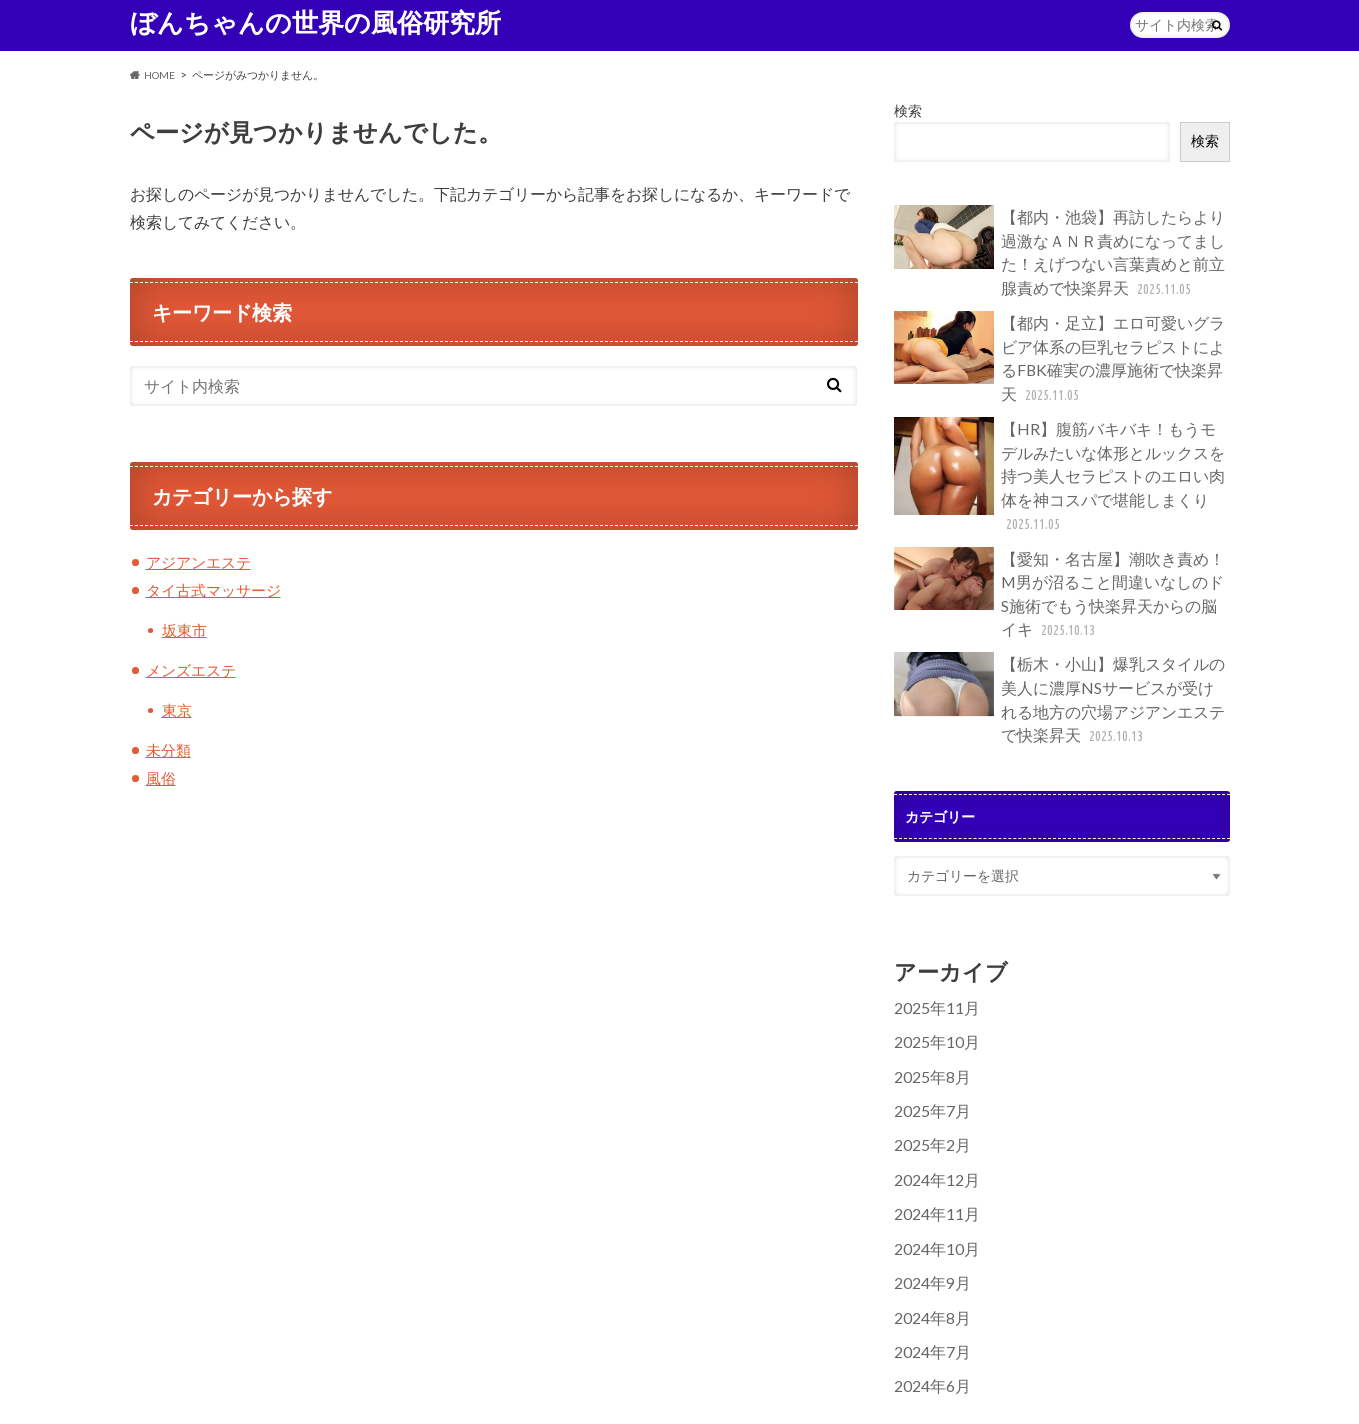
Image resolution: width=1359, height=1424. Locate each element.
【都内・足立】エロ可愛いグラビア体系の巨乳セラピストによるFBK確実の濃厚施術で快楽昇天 (1059, 339)
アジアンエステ (202, 562)
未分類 (170, 749)
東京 (178, 709)
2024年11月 (932, 1147)
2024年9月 (928, 1211)
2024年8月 (928, 1244)
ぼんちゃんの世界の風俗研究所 (315, 22)
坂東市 (186, 629)
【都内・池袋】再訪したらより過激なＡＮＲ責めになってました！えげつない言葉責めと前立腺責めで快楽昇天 (1059, 249)
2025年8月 (928, 1017)
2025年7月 (928, 1049)
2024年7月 (928, 1276)
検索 (908, 111)
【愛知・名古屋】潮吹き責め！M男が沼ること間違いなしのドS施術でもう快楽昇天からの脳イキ (1058, 553)
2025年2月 (928, 1082)
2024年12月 (932, 1114)
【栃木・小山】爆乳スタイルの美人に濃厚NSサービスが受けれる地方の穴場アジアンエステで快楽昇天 (1061, 650)
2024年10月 (932, 1179)
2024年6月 (928, 1309)
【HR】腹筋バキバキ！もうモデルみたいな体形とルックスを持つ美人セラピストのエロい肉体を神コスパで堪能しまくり (1059, 443)
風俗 (162, 776)
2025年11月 (932, 952)
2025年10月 (932, 985)
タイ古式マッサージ (218, 589)
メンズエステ (194, 669)
